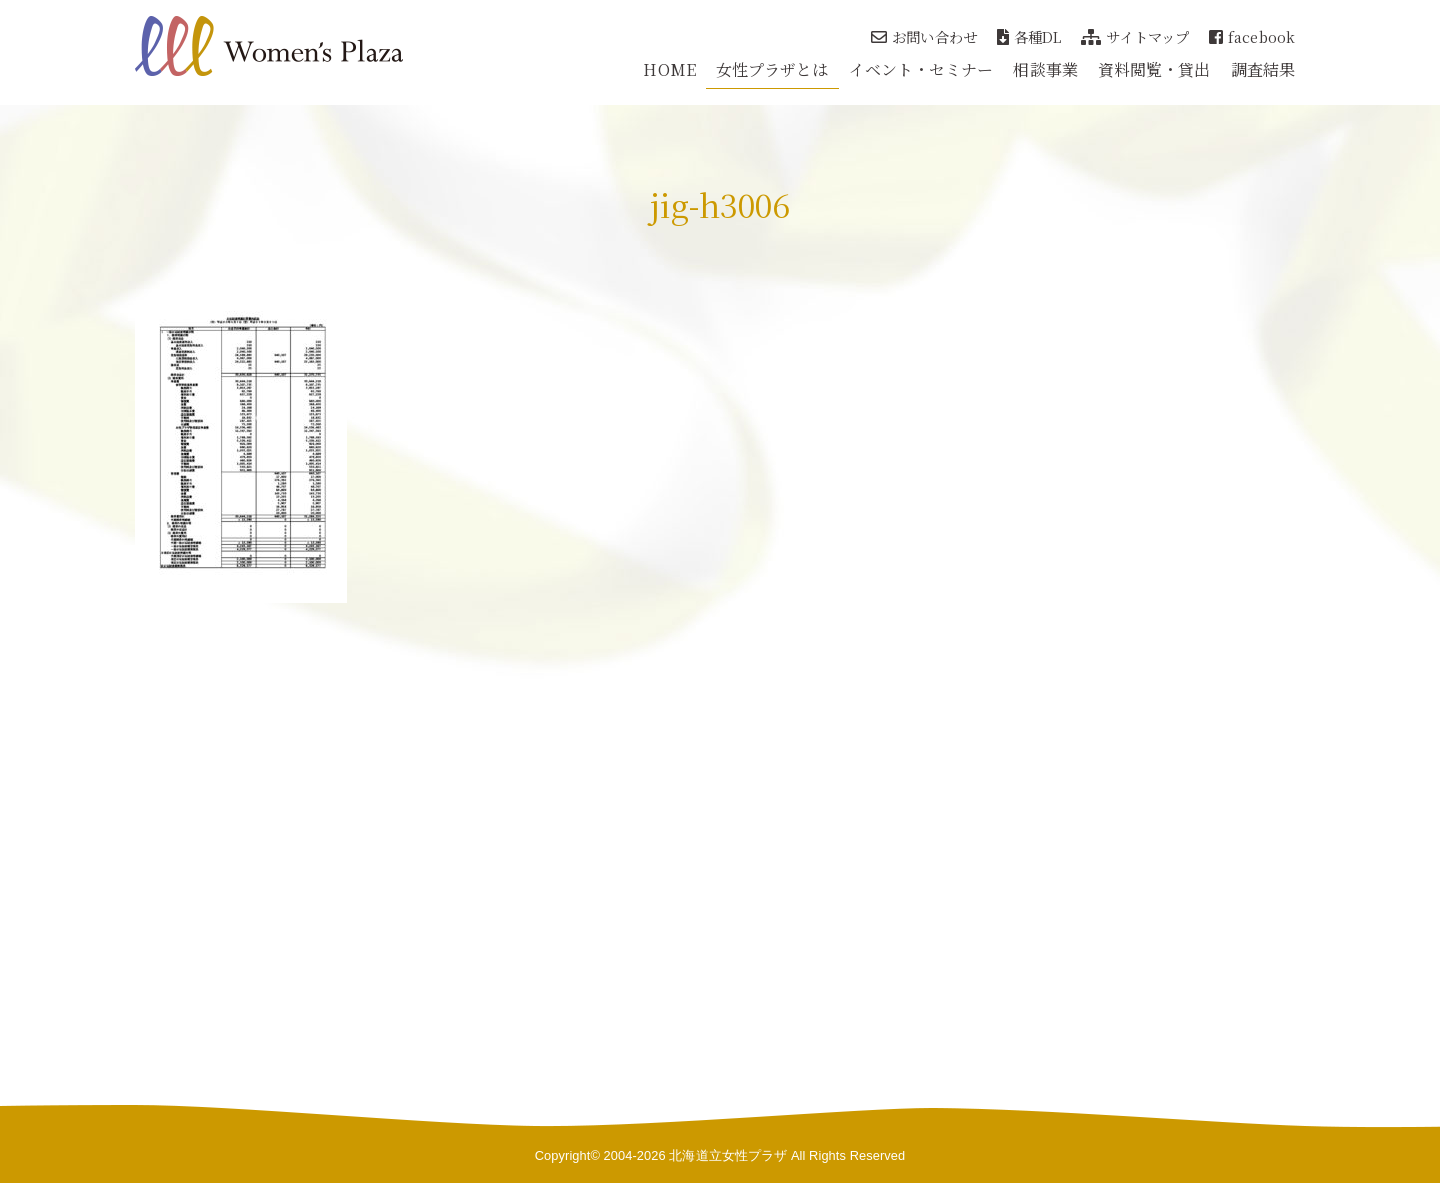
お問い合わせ (924, 36)
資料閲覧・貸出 (1154, 69)
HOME (669, 69)
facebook (1252, 36)
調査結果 (1263, 69)
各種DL (1029, 36)
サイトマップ (1135, 36)
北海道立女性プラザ (728, 1155)
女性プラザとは (772, 69)
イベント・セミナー (921, 69)
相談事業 (1045, 69)
